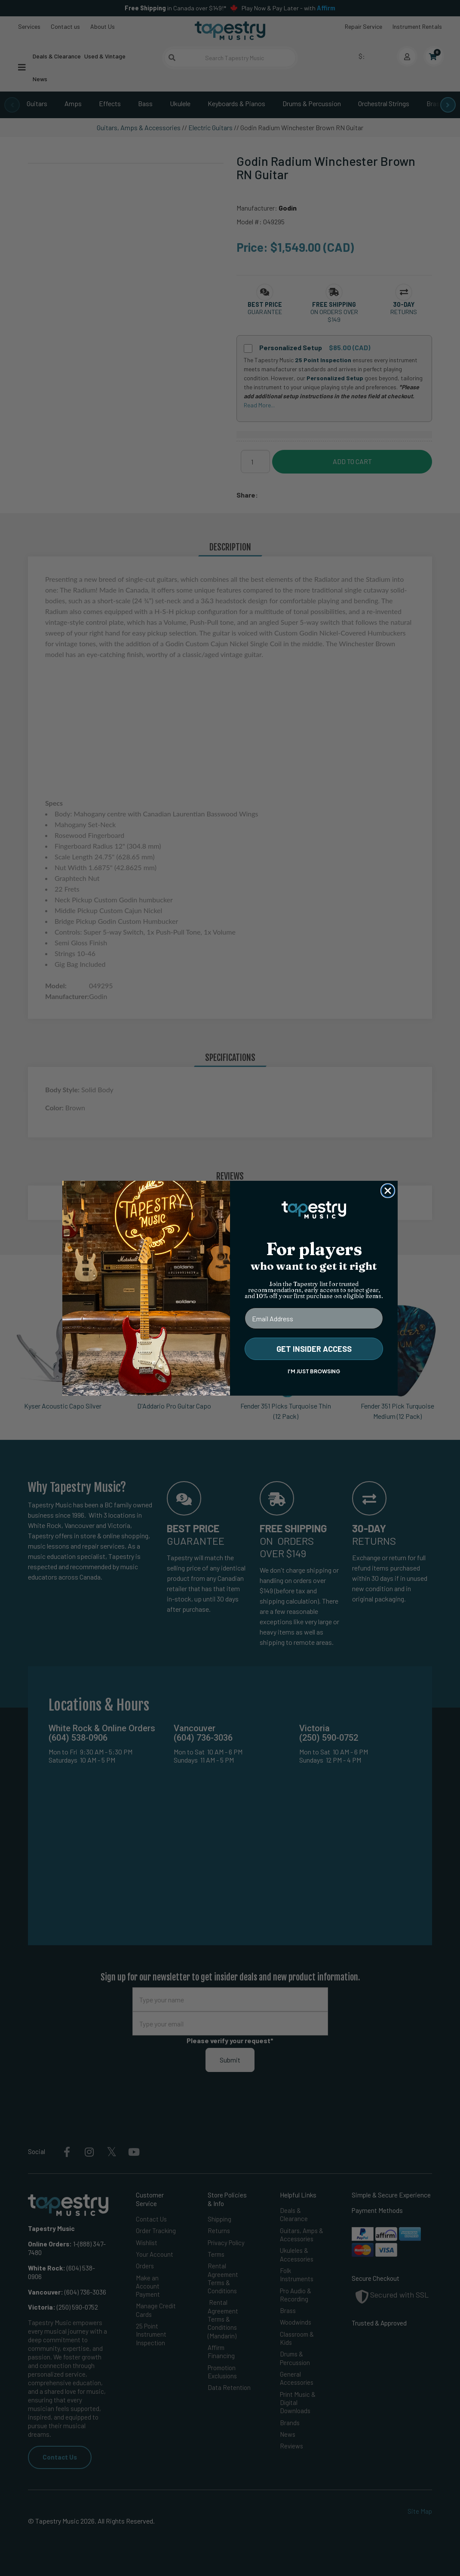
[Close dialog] (387, 1190)
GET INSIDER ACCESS (314, 1349)
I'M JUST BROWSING (314, 1371)
